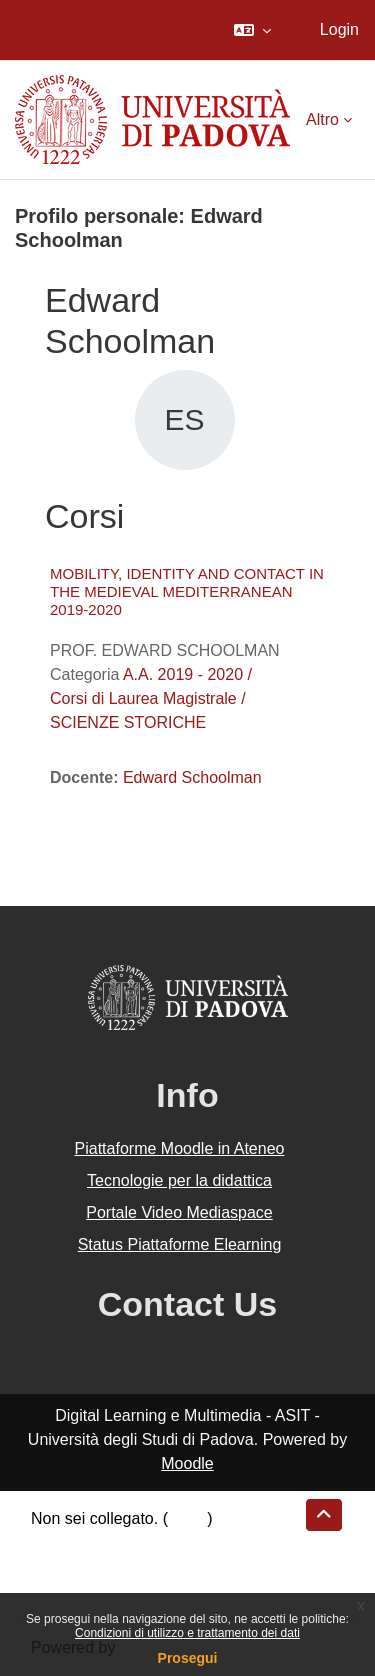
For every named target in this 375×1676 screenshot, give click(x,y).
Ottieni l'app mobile (99, 1590)
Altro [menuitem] (322, 119)
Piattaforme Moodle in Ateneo (180, 1148)
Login (339, 29)
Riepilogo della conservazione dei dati (165, 1542)
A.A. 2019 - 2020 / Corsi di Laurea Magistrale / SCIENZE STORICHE (151, 698)
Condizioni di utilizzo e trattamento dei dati (187, 1633)
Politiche (61, 1566)
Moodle (187, 1463)
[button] (252, 30)
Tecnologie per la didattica (179, 1180)
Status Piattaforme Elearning (180, 1244)
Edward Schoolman (192, 777)
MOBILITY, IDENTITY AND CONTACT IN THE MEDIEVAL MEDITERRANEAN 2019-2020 (187, 591)
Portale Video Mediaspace (179, 1212)
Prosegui (188, 1658)
